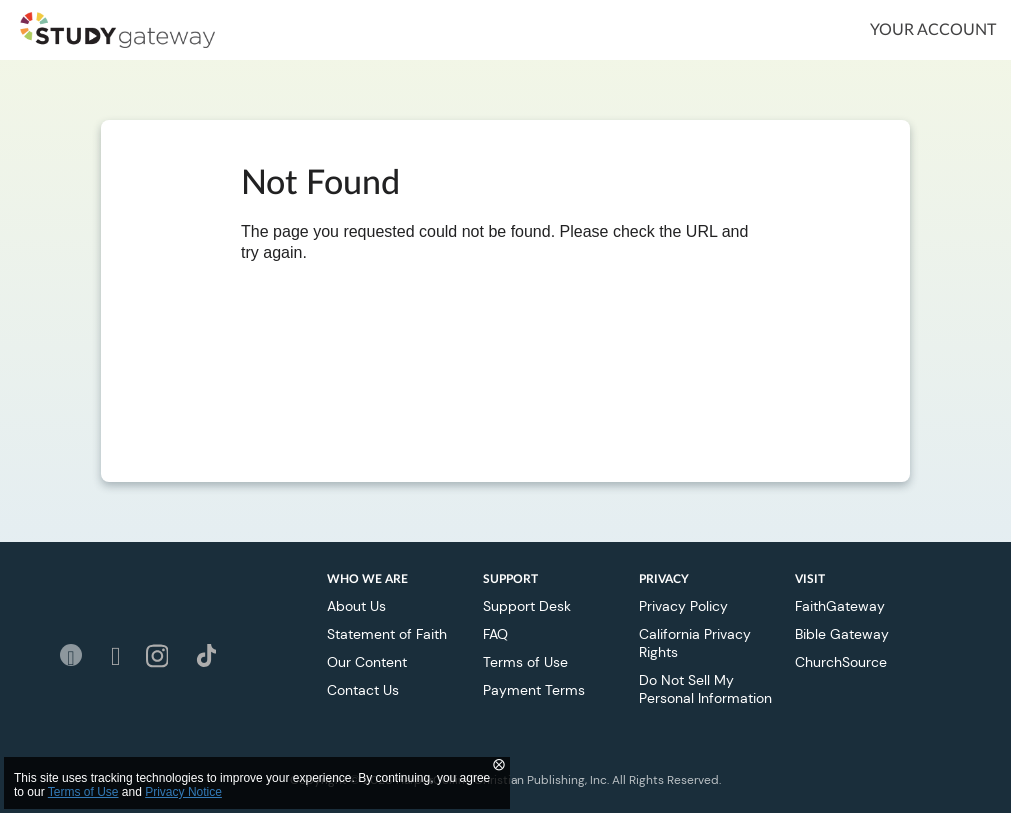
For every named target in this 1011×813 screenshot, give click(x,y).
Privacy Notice (183, 792)
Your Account (933, 30)
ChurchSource (841, 662)
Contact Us (363, 690)
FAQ (495, 634)
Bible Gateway (842, 634)
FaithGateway (840, 606)
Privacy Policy (683, 606)
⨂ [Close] (499, 764)
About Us (356, 606)
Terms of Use (525, 662)
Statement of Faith (387, 634)
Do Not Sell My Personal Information (705, 689)
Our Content (367, 662)
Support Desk (527, 606)
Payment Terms (534, 690)
